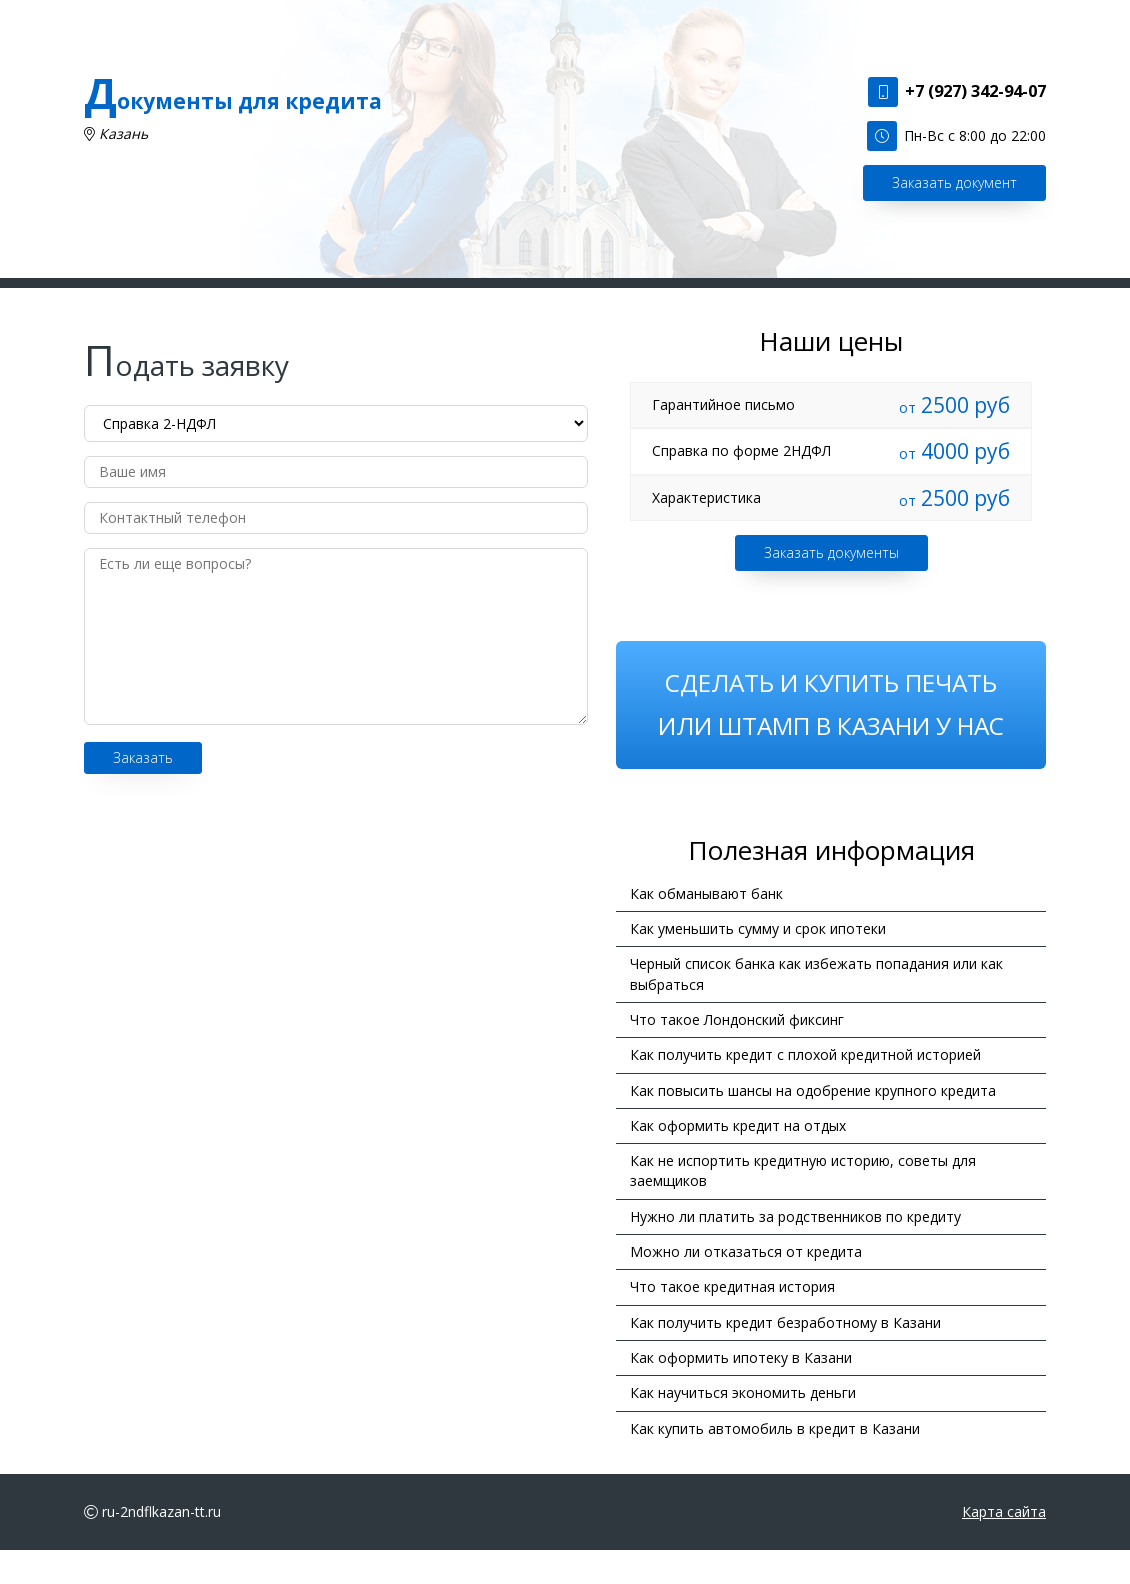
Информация (712, 299)
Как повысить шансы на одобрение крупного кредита (813, 1124)
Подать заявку (525, 299)
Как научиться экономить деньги (743, 1427)
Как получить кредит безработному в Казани (785, 1356)
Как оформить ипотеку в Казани (741, 1391)
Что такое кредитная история (732, 1321)
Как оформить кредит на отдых (738, 1159)
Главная (307, 299)
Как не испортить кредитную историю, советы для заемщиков (803, 1204)
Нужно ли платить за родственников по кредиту (795, 1250)
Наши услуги (405, 299)
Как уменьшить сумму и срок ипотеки (758, 962)
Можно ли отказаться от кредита (746, 1285)
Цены (621, 299)
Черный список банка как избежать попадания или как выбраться (816, 1008)
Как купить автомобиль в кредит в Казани (775, 1462)
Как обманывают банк (706, 927)
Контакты (818, 299)
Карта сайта (1004, 1545)
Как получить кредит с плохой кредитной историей (805, 1089)
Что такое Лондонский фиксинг (737, 1053)
